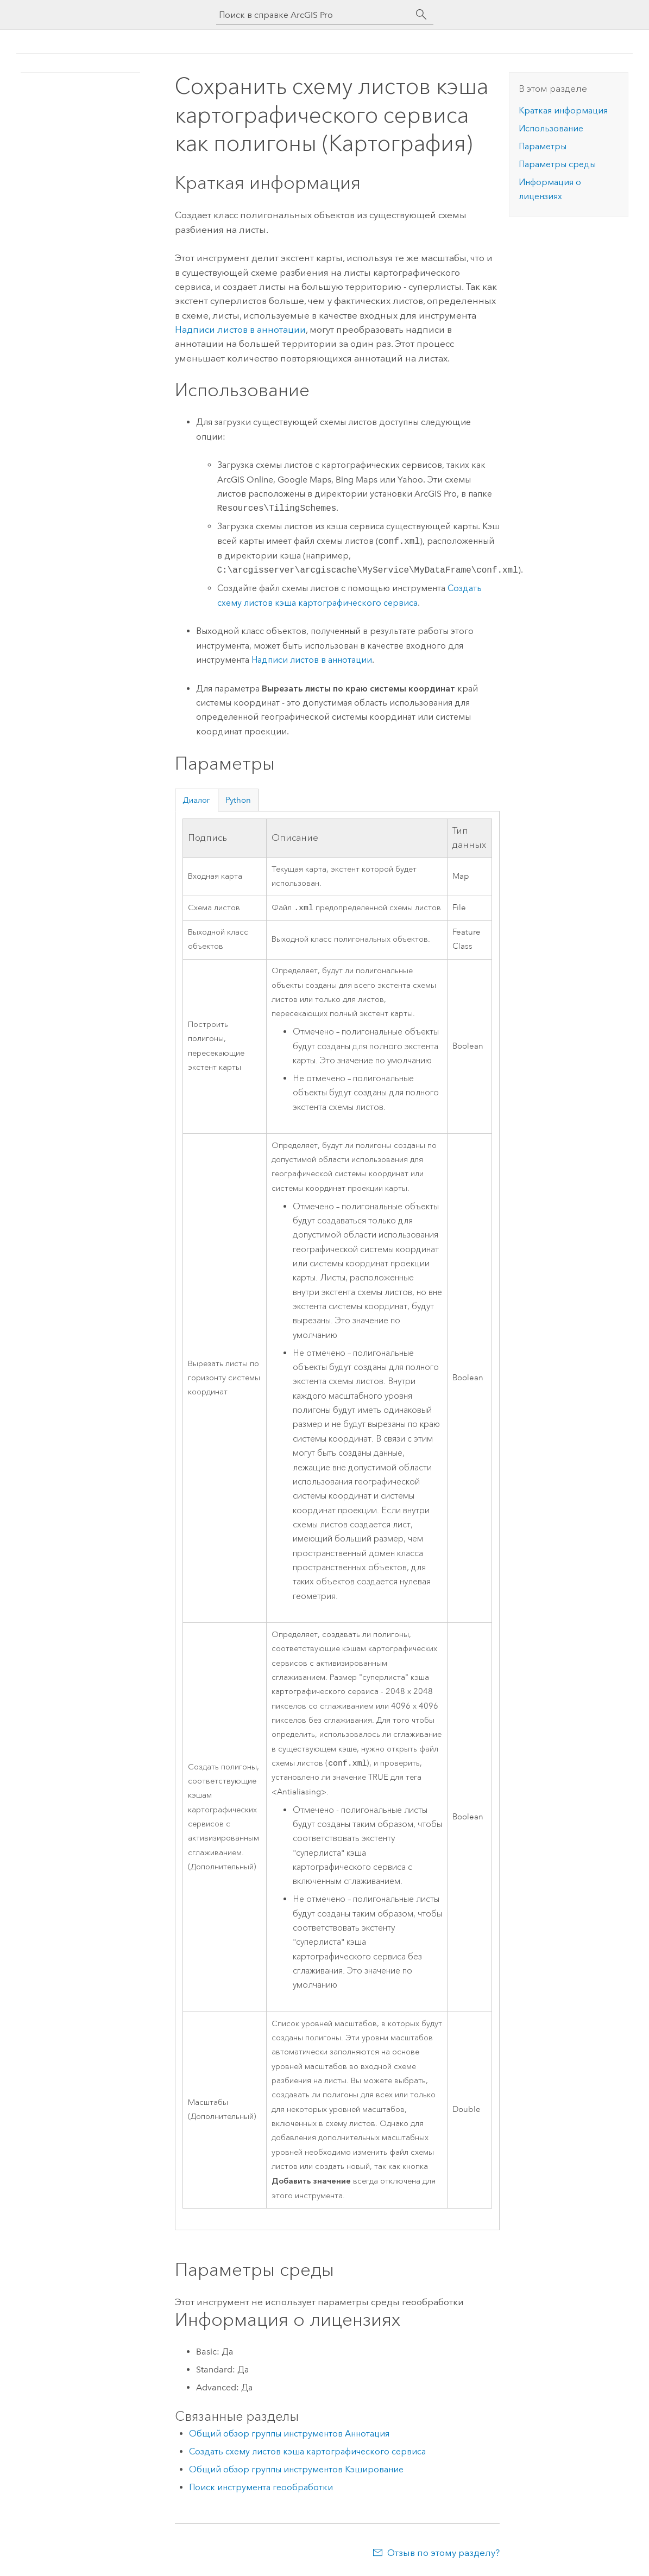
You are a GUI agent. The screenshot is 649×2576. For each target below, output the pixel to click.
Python (238, 800)
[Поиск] (421, 14)
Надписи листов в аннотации (240, 329)
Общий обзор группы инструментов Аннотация (289, 2436)
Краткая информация (563, 110)
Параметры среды (557, 164)
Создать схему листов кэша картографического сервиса (307, 2453)
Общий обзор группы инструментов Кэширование (296, 2471)
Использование (551, 128)
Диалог (196, 800)
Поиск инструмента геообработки (261, 2489)
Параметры (542, 146)
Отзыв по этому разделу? (443, 2554)
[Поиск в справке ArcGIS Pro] (314, 14)
